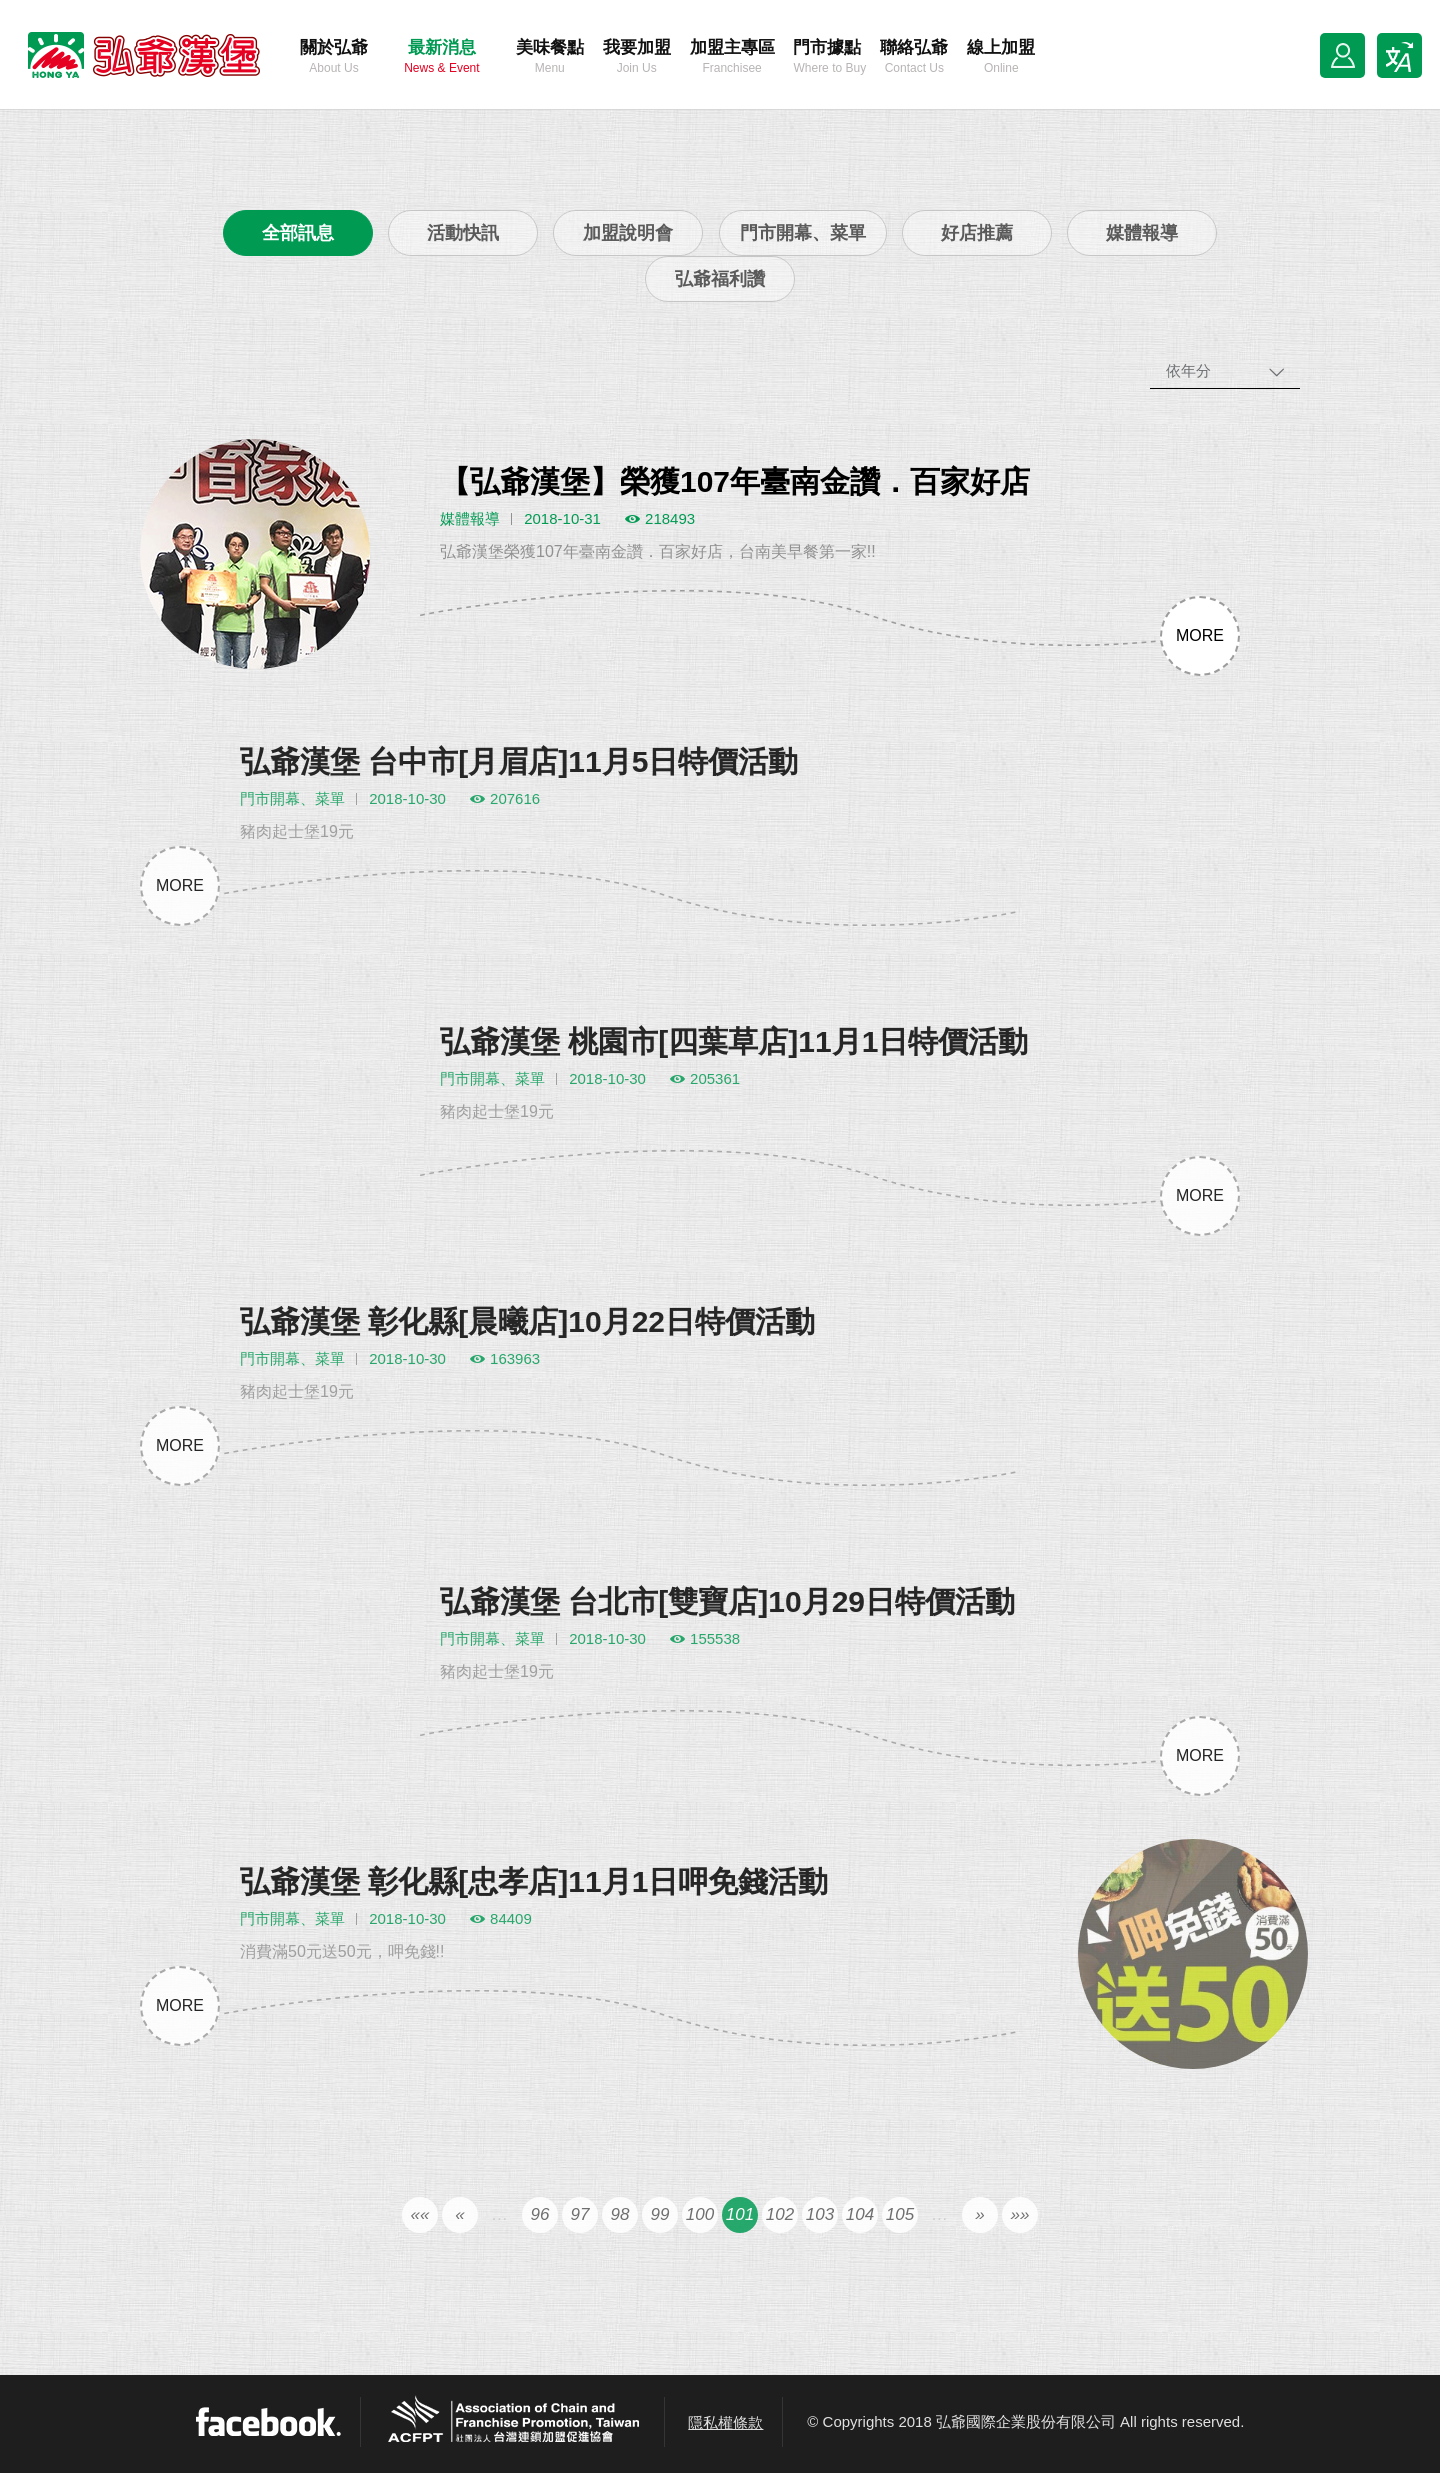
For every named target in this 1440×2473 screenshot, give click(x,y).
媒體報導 (1142, 233)
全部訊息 (298, 233)
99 (660, 2238)
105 (900, 2238)
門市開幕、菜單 (803, 233)
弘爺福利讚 (720, 279)
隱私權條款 (725, 2422)
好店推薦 (977, 233)
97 (580, 2238)
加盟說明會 (628, 233)
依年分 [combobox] (1188, 370)
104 (860, 2238)
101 (740, 2238)
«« (420, 2238)
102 (780, 2238)
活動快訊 (463, 233)
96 (540, 2238)
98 (620, 2238)
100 (700, 2238)
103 (820, 2238)
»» (1020, 2238)
